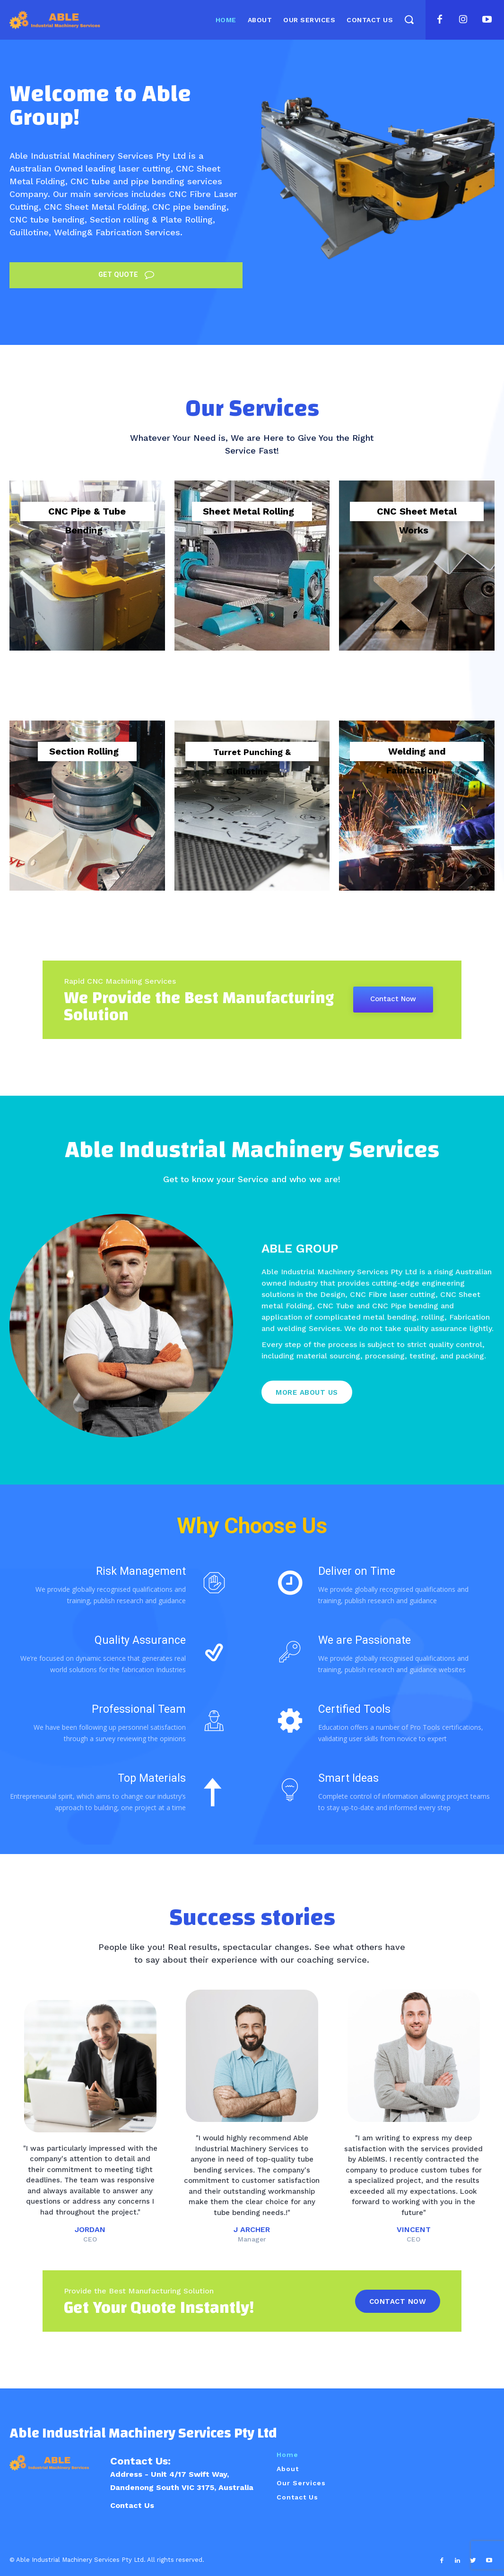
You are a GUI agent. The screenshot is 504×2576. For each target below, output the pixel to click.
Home (287, 2454)
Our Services (301, 2483)
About (288, 2469)
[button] (408, 19)
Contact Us (132, 2505)
